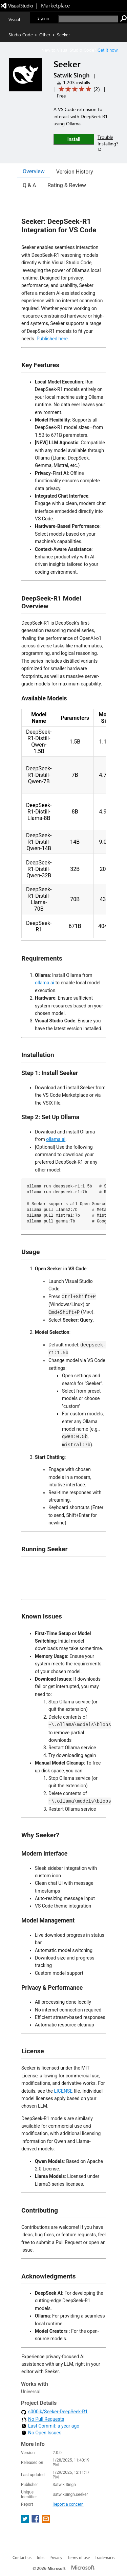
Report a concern (67, 2504)
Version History (74, 171)
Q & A (29, 185)
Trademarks (105, 2557)
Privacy (55, 2557)
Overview (34, 171)
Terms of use (78, 2557)
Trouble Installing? (108, 143)
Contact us (22, 2557)
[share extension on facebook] (36, 2521)
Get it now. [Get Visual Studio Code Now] (108, 50)
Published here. (53, 338)
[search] (88, 18)
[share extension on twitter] (25, 2521)
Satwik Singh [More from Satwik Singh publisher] (71, 75)
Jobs (40, 2557)
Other (44, 34)
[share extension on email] (45, 2521)
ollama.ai (44, 982)
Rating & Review (66, 185)
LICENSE (63, 2091)
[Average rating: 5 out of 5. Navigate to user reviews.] (78, 89)
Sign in (43, 18)
